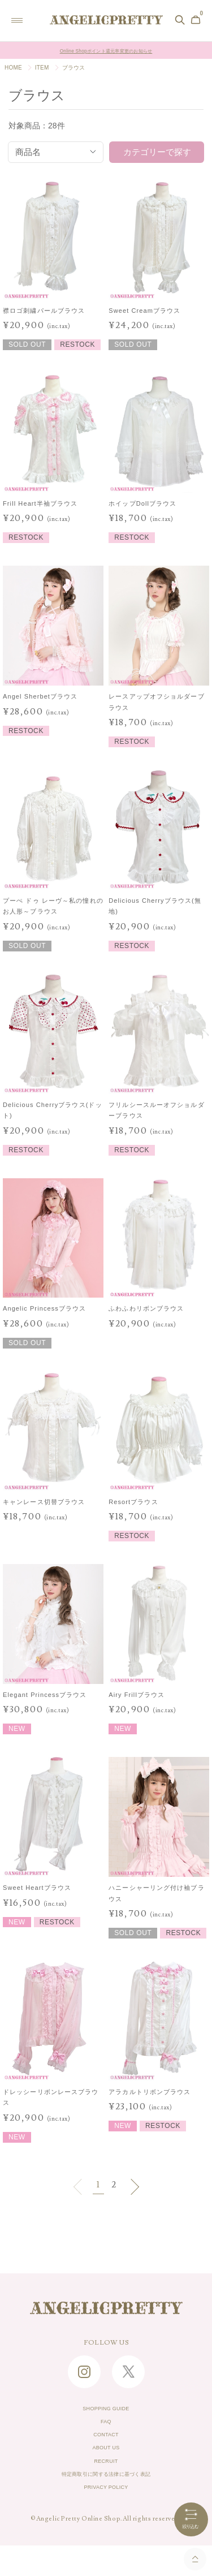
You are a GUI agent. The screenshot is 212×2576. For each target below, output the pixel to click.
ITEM (42, 67)
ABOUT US (106, 2463)
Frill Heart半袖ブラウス (40, 503)
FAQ (106, 2428)
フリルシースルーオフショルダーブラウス (156, 1110)
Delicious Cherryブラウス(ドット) (52, 1110)
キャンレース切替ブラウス (44, 1501)
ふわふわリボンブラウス (146, 1308)
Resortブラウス (133, 1501)
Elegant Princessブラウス (45, 1694)
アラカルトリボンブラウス (150, 2091)
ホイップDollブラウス (142, 503)
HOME (13, 67)
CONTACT (106, 2446)
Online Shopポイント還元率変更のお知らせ (106, 50)
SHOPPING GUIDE (106, 2411)
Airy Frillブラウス (137, 1694)
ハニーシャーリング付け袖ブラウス (156, 1893)
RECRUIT (106, 2481)
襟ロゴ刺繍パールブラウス (44, 310)
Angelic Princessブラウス (44, 1308)
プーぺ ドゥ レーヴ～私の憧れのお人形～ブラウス (53, 906)
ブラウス (73, 67)
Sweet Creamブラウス (144, 310)
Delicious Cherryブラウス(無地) (155, 906)
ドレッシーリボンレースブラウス (50, 2097)
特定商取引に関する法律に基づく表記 (105, 2498)
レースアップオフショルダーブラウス (156, 702)
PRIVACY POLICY (106, 2516)
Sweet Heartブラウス (37, 1887)
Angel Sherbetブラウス (40, 696)
